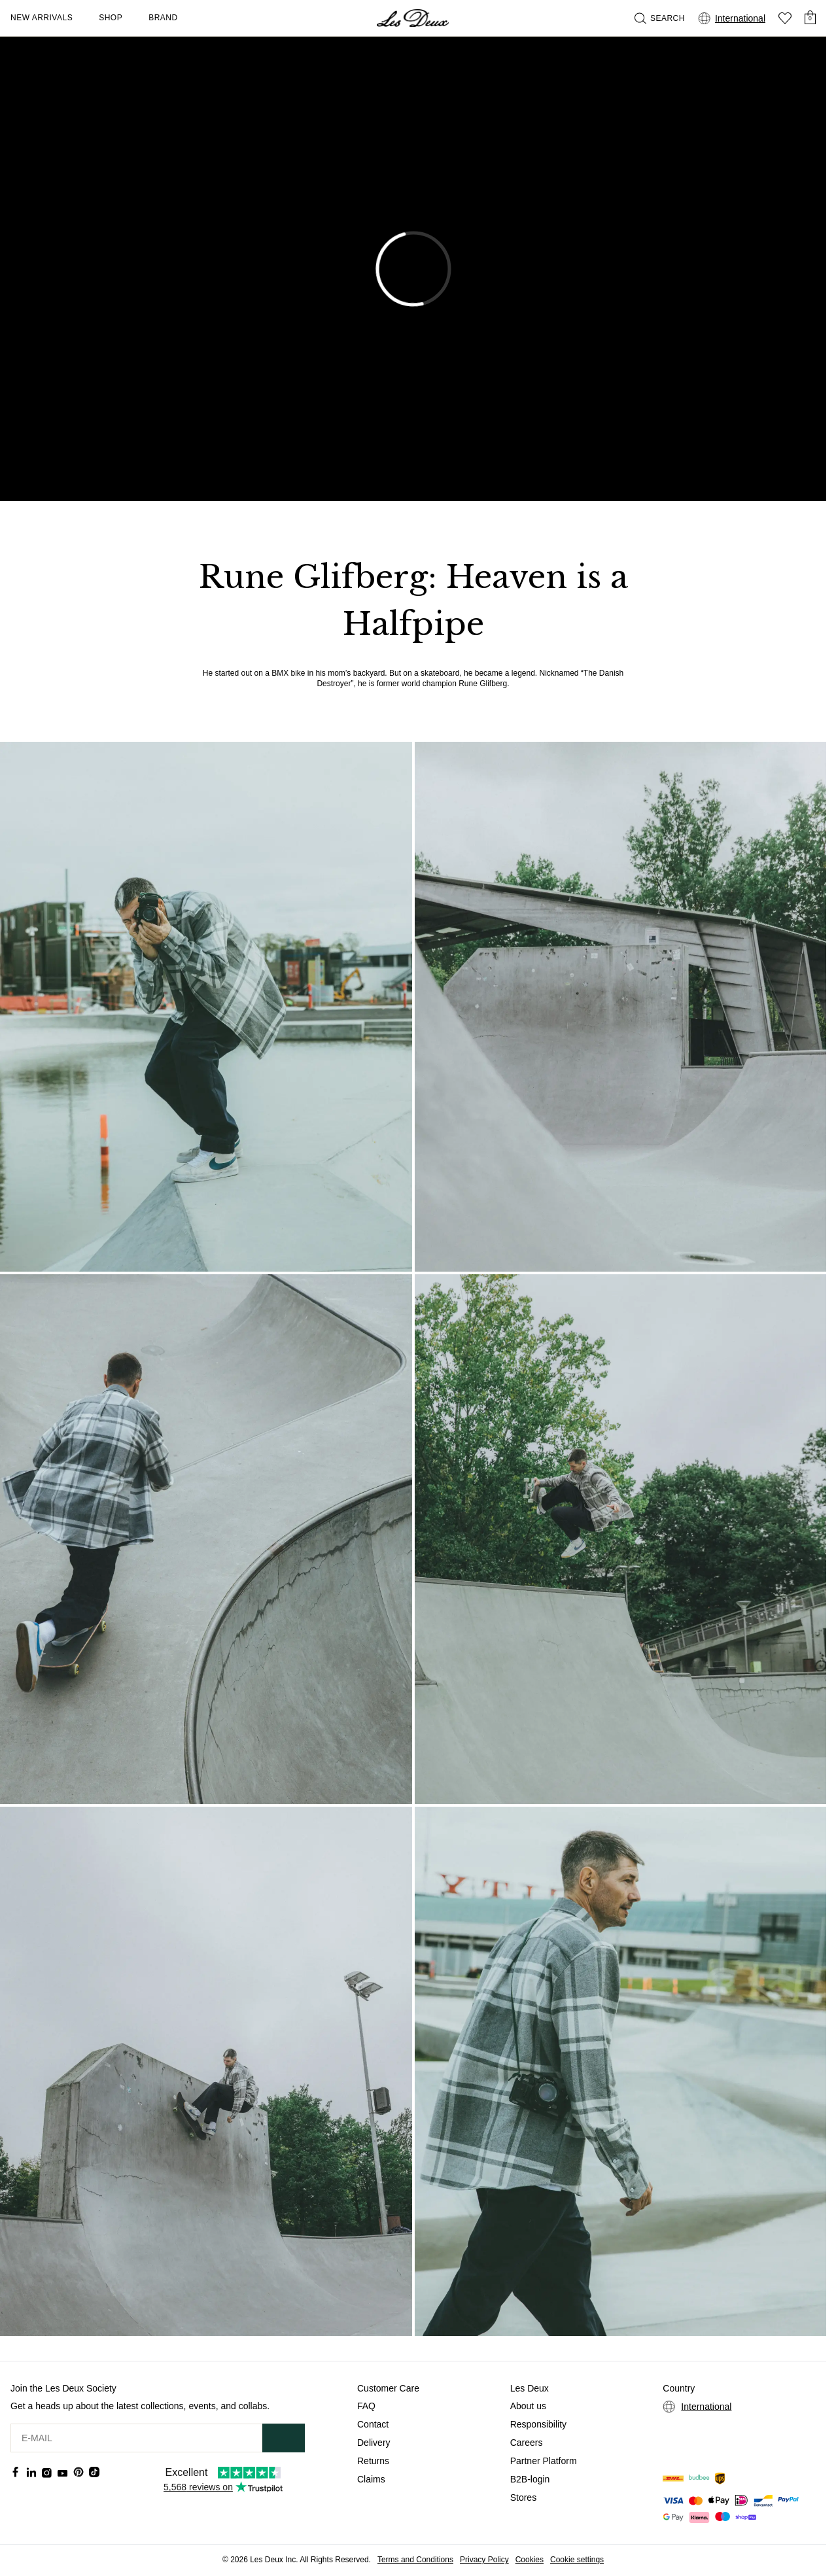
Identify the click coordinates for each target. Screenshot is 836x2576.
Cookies (529, 2559)
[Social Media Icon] (15, 2472)
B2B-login (530, 2479)
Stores (523, 2497)
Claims (371, 2479)
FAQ (366, 2406)
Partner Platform (543, 2461)
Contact (373, 2424)
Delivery (374, 2442)
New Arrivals (41, 17)
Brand (163, 17)
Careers (526, 2442)
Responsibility (538, 2424)
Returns (373, 2461)
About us (528, 2406)
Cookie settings (577, 2559)
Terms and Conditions (415, 2559)
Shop (110, 17)
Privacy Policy (484, 2559)
